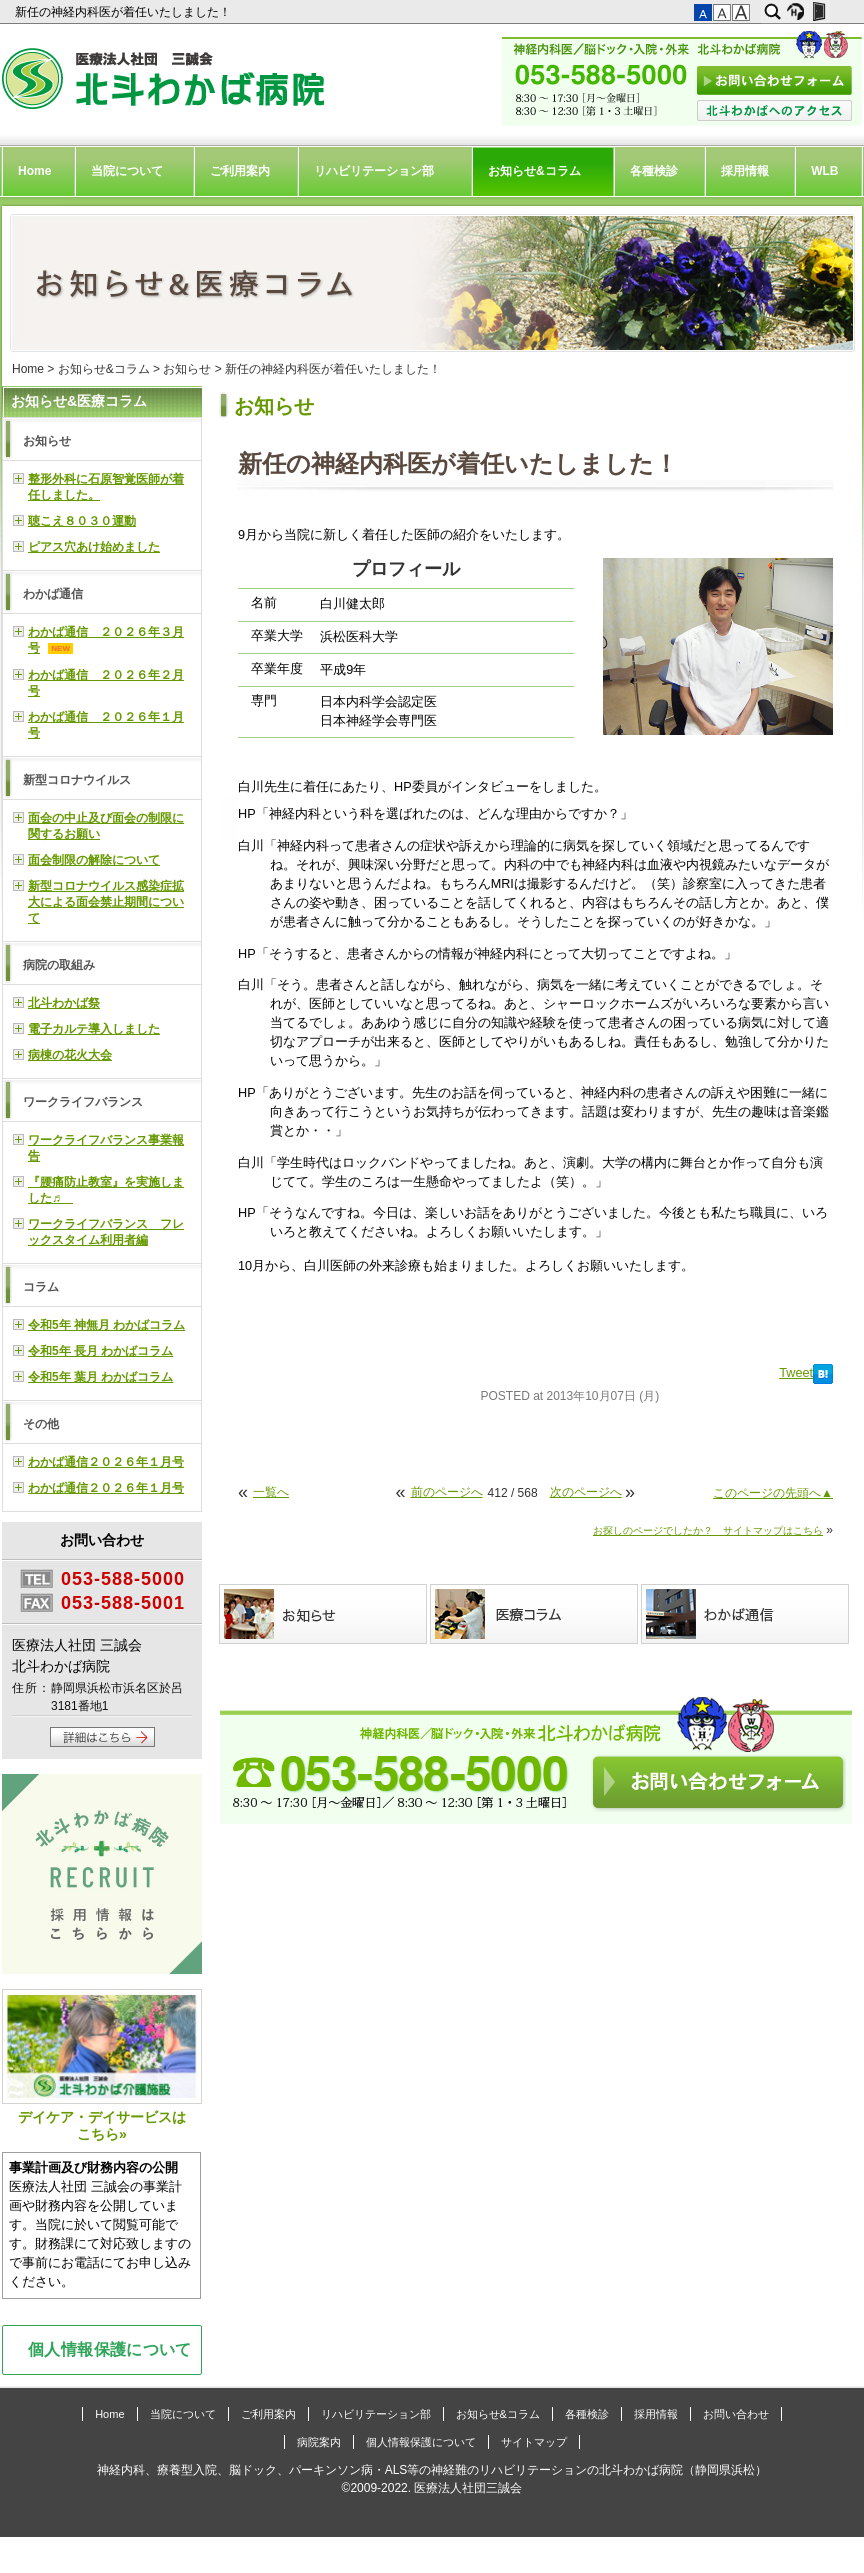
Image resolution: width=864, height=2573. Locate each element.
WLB (824, 171)
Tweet (796, 1373)
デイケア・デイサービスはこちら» (102, 2065)
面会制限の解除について (94, 860)
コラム (41, 1287)
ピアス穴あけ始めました (94, 547)
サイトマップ (534, 2442)
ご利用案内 (240, 171)
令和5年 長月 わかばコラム (100, 1351)
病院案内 (319, 2442)
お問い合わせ (736, 2414)
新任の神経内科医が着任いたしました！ (124, 12)
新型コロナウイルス (77, 780)
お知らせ (187, 369)
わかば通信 (53, 594)
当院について (127, 171)
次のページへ (586, 1492)
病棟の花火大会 (70, 1055)
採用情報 (745, 171)
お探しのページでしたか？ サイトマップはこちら (708, 1530)
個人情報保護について (110, 2349)
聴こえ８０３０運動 (82, 521)
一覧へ (271, 1492)
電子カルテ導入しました (94, 1029)
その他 (41, 1424)
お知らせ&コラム (534, 171)
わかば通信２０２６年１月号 (106, 1462)
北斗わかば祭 (64, 1003)
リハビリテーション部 (374, 171)
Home (34, 171)
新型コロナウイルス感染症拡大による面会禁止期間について (106, 902)
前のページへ (447, 1492)
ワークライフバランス (83, 1102)
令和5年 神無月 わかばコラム (106, 1325)
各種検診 (654, 171)
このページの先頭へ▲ (773, 1493)
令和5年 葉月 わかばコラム (100, 1377)
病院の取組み (59, 965)
